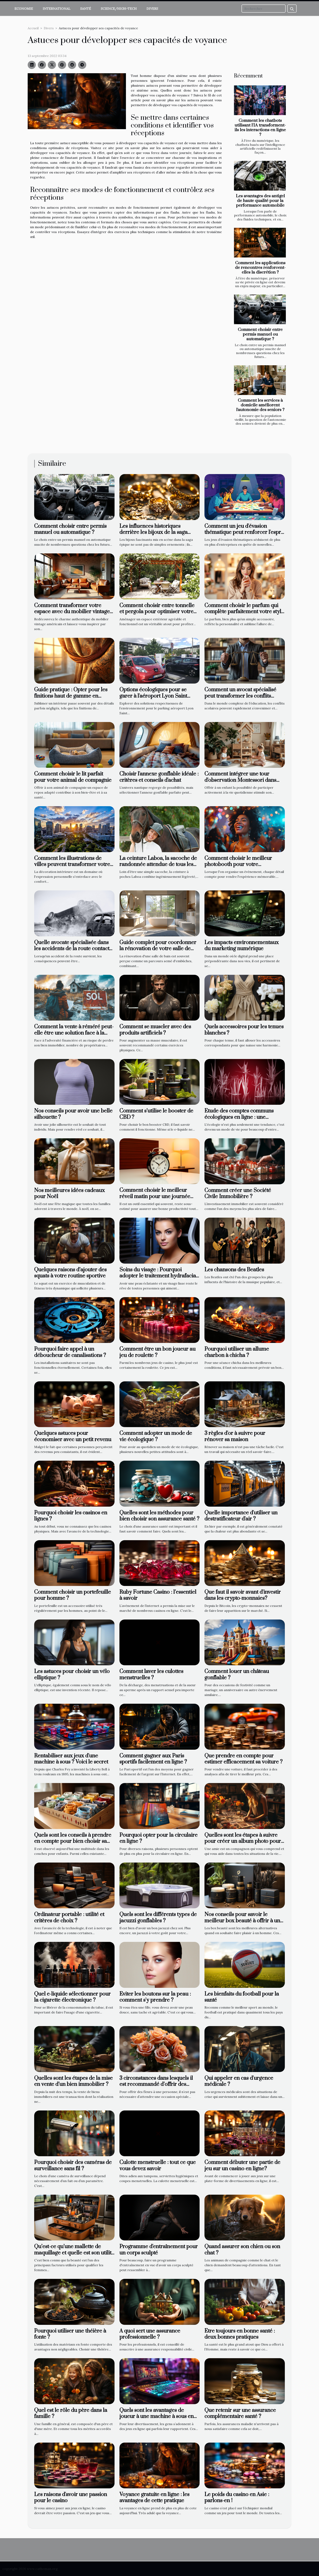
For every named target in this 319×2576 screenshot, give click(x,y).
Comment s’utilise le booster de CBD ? (156, 1114)
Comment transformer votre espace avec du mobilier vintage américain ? (72, 611)
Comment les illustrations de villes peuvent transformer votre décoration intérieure (72, 864)
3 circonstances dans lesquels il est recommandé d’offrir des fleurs (156, 2084)
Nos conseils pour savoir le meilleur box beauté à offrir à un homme (242, 1920)
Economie (23, 9)
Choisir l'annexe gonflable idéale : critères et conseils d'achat (159, 777)
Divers (152, 9)
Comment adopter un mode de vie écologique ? (155, 1436)
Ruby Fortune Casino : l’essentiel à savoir (157, 1595)
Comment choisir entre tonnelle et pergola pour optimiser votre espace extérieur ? (156, 611)
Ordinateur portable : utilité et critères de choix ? (69, 1917)
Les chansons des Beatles (234, 1269)
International (56, 9)
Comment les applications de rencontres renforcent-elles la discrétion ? (260, 267)
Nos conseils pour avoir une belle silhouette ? (73, 1114)
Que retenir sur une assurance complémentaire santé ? (240, 2413)
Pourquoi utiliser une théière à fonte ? (70, 2334)
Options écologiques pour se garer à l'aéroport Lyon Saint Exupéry (153, 696)
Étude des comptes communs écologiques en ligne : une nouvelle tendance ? (239, 1117)
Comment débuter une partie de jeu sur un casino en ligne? (242, 2165)
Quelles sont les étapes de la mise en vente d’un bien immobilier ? (73, 2081)
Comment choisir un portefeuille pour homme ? (72, 1595)
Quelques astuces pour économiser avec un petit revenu (72, 1436)
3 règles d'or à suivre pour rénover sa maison (234, 1436)
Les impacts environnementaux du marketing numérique (241, 945)
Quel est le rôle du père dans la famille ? (70, 2413)
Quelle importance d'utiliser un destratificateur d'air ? (240, 1515)
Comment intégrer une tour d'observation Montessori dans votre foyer (240, 780)
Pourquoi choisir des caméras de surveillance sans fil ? (73, 2165)
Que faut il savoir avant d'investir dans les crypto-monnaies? (242, 1595)
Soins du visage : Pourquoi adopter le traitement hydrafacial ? (158, 1276)
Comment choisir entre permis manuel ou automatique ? (260, 334)
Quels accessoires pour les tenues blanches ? (244, 1029)
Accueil (33, 28)
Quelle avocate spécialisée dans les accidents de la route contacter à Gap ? (74, 948)
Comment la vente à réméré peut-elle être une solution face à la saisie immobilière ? (74, 1033)
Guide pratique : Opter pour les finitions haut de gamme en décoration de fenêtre (70, 696)
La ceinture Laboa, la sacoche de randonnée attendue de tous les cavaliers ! (158, 864)
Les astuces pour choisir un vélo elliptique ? (72, 1674)
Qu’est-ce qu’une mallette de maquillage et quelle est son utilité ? (74, 2252)
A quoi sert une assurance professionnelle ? (149, 2334)
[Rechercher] (263, 8)
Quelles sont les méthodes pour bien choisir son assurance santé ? (159, 1515)
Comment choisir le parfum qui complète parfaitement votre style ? (244, 611)
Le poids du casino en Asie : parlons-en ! (236, 2497)
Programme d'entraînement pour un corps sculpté (158, 2249)
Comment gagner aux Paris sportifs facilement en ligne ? (153, 1759)
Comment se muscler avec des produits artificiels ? (155, 1029)
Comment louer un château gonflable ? (236, 1674)
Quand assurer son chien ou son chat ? (242, 2249)
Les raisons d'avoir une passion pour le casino (70, 2497)
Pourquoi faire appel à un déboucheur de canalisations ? (70, 1352)
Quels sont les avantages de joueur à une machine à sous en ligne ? (156, 2416)
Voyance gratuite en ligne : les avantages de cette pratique (154, 2497)
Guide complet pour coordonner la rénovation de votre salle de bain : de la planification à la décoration (157, 951)
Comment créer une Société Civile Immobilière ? (237, 1193)
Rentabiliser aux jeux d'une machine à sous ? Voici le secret (71, 1759)
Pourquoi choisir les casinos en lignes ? (70, 1515)
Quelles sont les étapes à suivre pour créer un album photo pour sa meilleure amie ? (242, 1841)
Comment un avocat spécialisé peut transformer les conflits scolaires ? (240, 696)
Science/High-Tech (119, 9)
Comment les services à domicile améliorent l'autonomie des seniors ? (260, 405)
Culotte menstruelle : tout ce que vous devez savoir (157, 2165)
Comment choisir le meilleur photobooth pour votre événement (238, 864)
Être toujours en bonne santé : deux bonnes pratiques (239, 2334)
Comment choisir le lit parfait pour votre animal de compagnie (72, 777)
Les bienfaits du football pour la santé (241, 1997)
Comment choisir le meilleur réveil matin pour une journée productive (154, 1196)
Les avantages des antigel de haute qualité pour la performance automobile (260, 200)
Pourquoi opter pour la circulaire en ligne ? (158, 1838)
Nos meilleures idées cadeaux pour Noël (69, 1193)
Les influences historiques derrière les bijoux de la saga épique (153, 532)
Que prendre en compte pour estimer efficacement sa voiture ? (243, 1759)
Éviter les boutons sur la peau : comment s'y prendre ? (155, 1997)
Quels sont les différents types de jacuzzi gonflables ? (158, 1917)
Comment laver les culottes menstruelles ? (151, 1674)
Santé (85, 9)
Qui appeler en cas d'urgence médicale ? (238, 2081)
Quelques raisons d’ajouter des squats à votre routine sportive (70, 1272)
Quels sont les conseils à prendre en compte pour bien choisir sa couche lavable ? (72, 1841)
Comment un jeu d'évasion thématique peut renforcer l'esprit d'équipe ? (244, 532)
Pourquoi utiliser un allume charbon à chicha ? (236, 1352)
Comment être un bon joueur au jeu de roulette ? (157, 1352)
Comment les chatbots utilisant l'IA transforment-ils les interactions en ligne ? (260, 127)
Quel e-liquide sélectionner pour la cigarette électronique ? (72, 1997)
